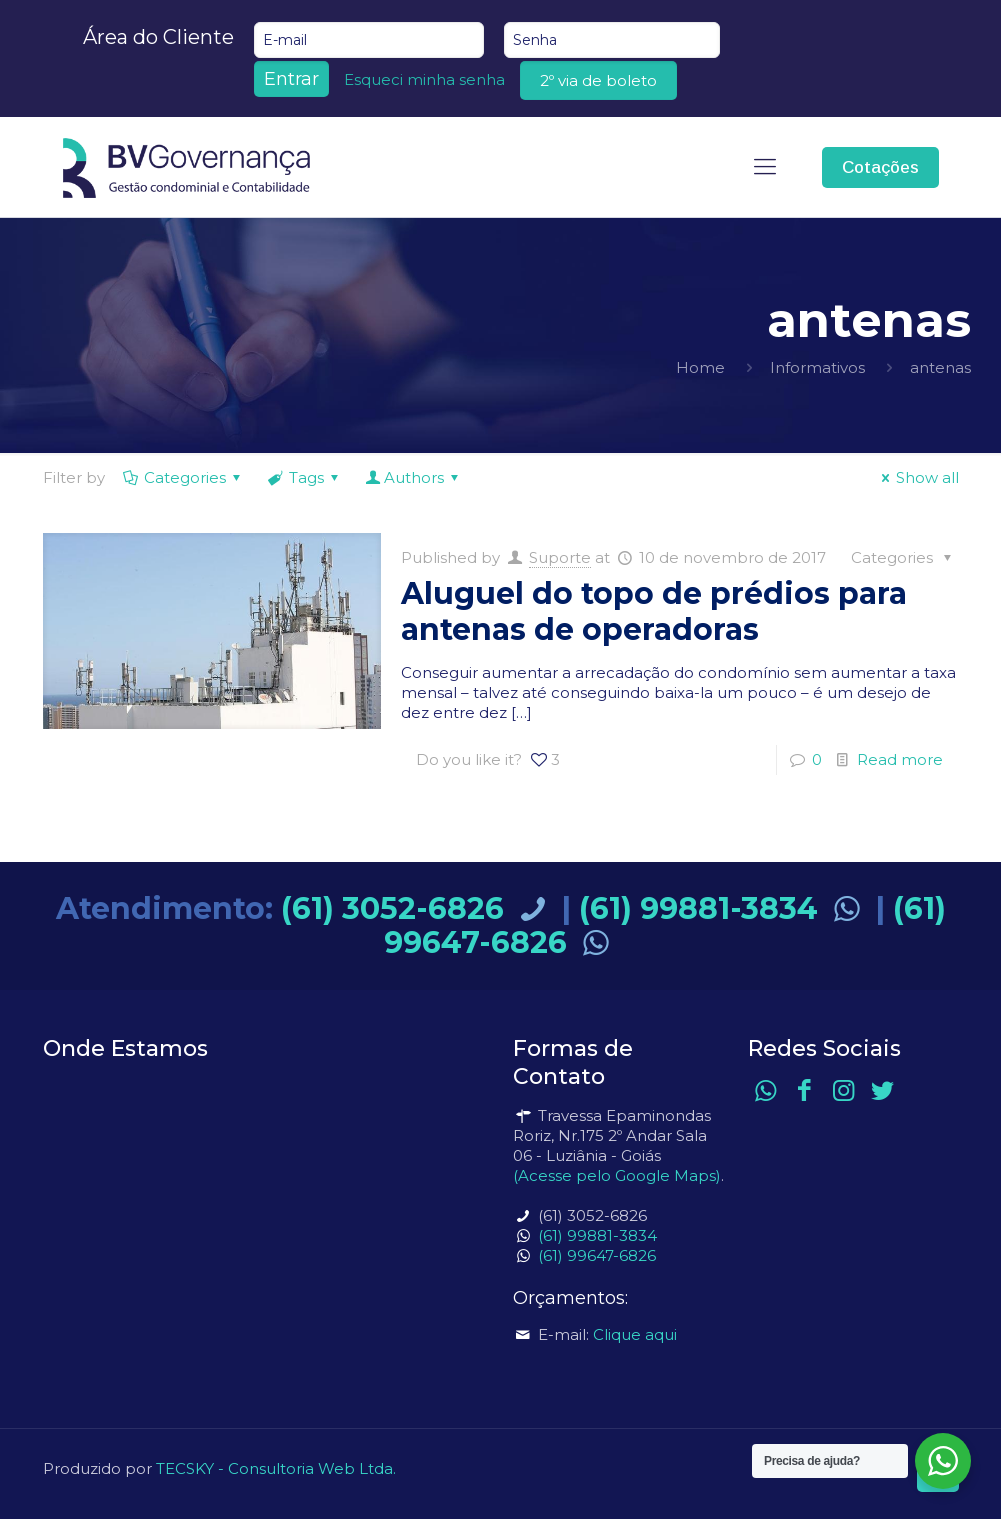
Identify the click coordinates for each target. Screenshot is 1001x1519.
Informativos (817, 367)
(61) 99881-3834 (723, 908)
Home (700, 367)
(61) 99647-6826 (597, 1255)
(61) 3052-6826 (417, 908)
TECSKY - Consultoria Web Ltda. (276, 1468)
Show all (917, 477)
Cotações (880, 167)
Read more (900, 759)
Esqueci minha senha (424, 79)
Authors (414, 477)
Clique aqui (635, 1334)
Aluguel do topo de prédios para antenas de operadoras (654, 611)
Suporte (560, 557)
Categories (183, 477)
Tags (305, 477)
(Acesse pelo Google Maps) (617, 1175)
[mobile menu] (765, 167)
